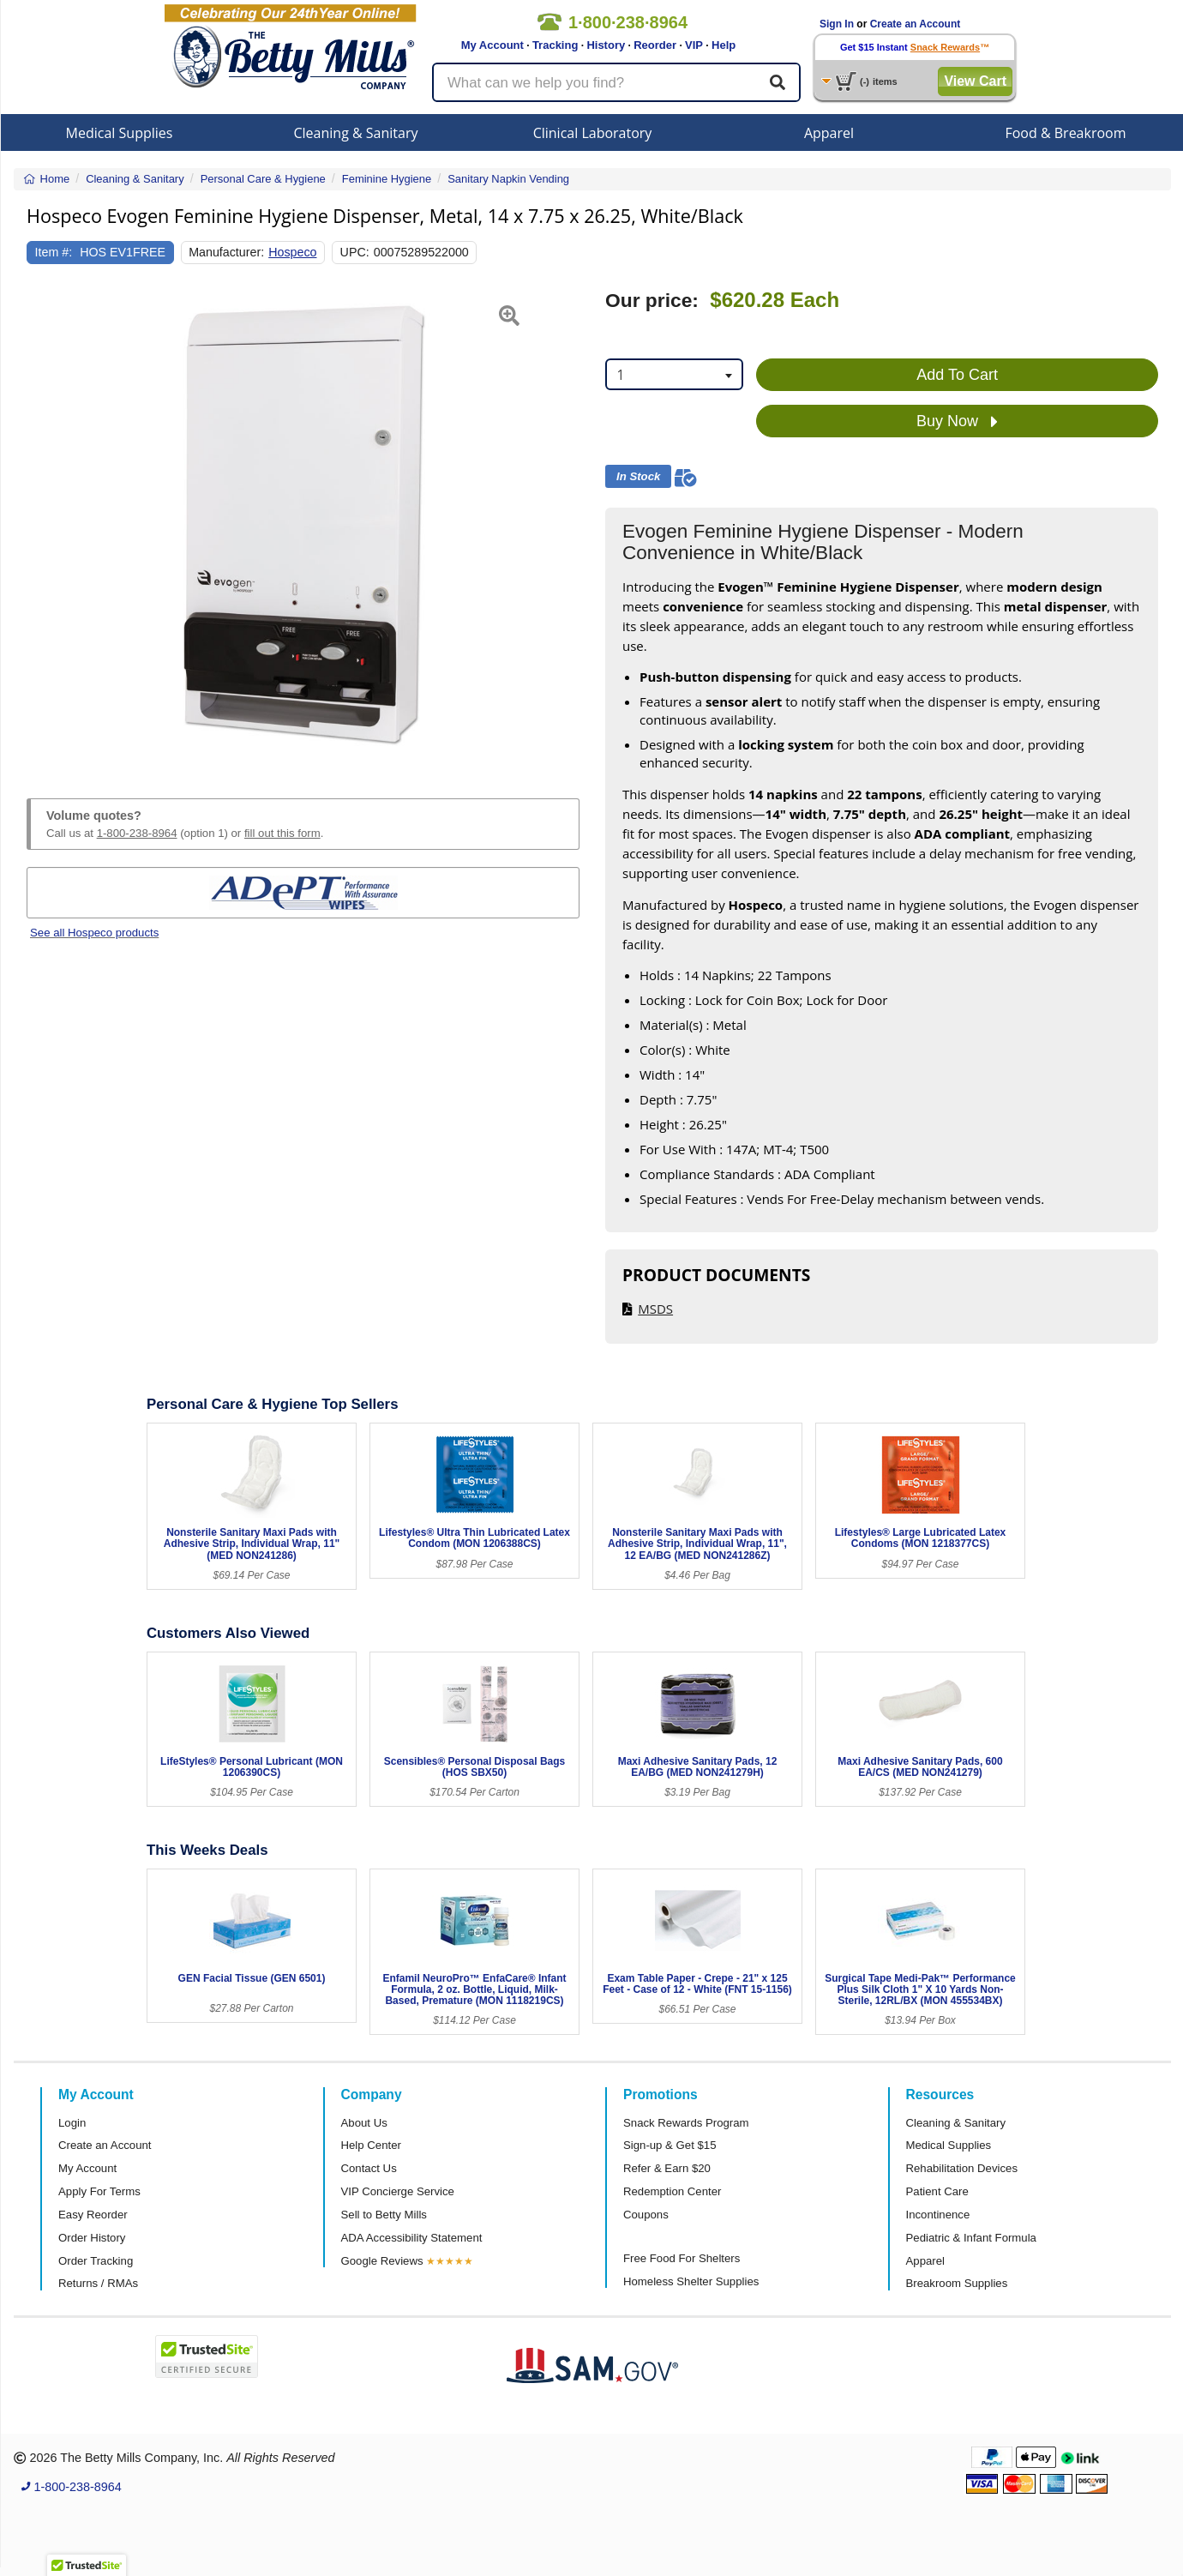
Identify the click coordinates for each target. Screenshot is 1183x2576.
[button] (46, 524)
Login (72, 2122)
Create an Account (915, 24)
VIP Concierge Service (397, 2191)
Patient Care (937, 2191)
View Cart (975, 81)
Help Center (371, 2145)
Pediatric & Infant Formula (971, 2237)
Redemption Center (672, 2191)
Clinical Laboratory (592, 132)
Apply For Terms (99, 2191)
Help (724, 45)
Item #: (54, 252)
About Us (364, 2122)
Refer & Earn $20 (667, 2168)
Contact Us (369, 2168)
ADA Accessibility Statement (412, 2237)
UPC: (354, 252)
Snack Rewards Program (686, 2122)
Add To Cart (957, 374)
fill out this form (282, 833)
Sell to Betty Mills (384, 2214)
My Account (492, 45)
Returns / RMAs (98, 2283)
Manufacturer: (226, 252)
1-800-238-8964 (137, 833)
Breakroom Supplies (957, 2283)
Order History (91, 2237)
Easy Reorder (93, 2214)
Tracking (555, 45)
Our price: (652, 300)
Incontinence (938, 2214)
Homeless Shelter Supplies (691, 2281)
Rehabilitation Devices (962, 2168)
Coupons (646, 2214)
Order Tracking (95, 2260)
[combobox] (674, 374)
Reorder (655, 45)
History (605, 45)
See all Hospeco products (94, 932)
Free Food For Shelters (681, 2258)
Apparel (829, 132)
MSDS (655, 1308)
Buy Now (957, 421)
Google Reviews (382, 2260)
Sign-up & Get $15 (670, 2145)
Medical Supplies (119, 132)
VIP (694, 45)
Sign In (837, 24)
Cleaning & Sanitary (356, 132)
